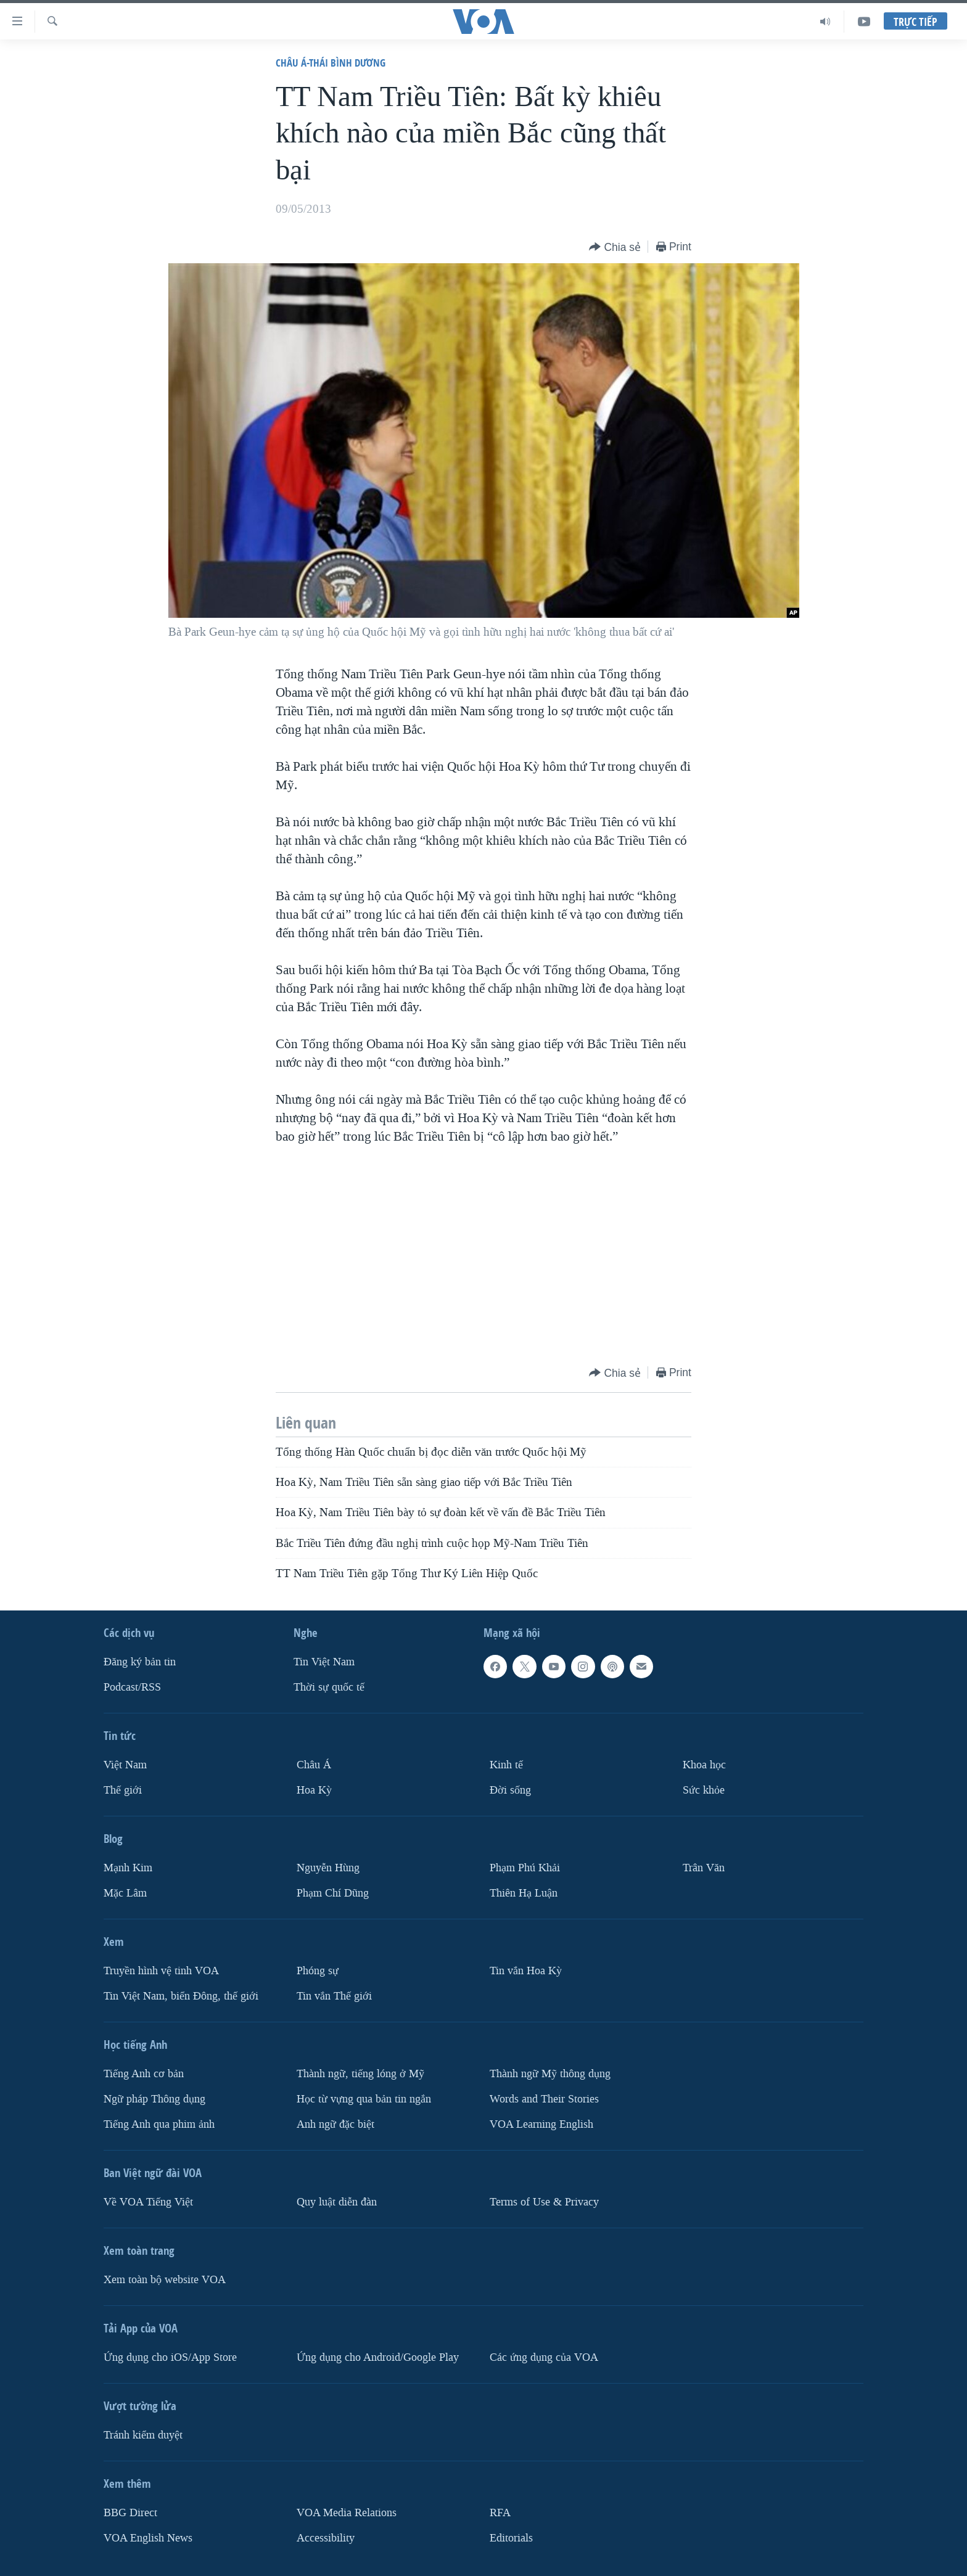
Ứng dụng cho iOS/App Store (170, 2357)
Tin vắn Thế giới (334, 1996)
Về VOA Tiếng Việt (148, 2202)
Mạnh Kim (128, 1868)
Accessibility (326, 2538)
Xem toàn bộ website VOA (165, 2280)
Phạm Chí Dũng (333, 1893)
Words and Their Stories (544, 2099)
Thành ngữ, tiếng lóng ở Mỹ (360, 2074)
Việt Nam (125, 1765)
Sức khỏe (704, 1790)
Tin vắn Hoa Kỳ (526, 1971)
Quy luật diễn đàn (337, 2202)
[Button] (615, 247)
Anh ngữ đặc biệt (335, 2124)
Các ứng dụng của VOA (544, 2357)
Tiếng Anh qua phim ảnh (159, 2124)
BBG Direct (130, 2513)
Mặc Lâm (125, 1893)
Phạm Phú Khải (525, 1868)
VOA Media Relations (347, 2513)
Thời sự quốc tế (329, 1687)
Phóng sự (318, 1971)
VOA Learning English (541, 2124)
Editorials (511, 2538)
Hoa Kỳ (314, 1790)
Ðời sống (510, 1790)
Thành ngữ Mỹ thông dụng (550, 2074)
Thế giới (123, 1790)
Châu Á (314, 1765)
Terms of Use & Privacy (544, 2202)
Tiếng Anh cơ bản (144, 2074)
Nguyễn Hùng (328, 1868)
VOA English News (148, 2538)
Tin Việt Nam (324, 1662)
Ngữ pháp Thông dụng (154, 2099)
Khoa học (704, 1765)
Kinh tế (506, 1765)
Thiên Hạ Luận (524, 1893)
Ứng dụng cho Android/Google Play (378, 2357)
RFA (500, 2513)
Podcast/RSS (132, 1687)
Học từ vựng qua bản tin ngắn (364, 2099)
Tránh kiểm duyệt (143, 2435)
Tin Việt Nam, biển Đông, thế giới (181, 1996)
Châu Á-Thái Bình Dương (330, 62)
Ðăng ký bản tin (140, 1662)
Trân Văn (704, 1868)
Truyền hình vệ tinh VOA (161, 1971)
